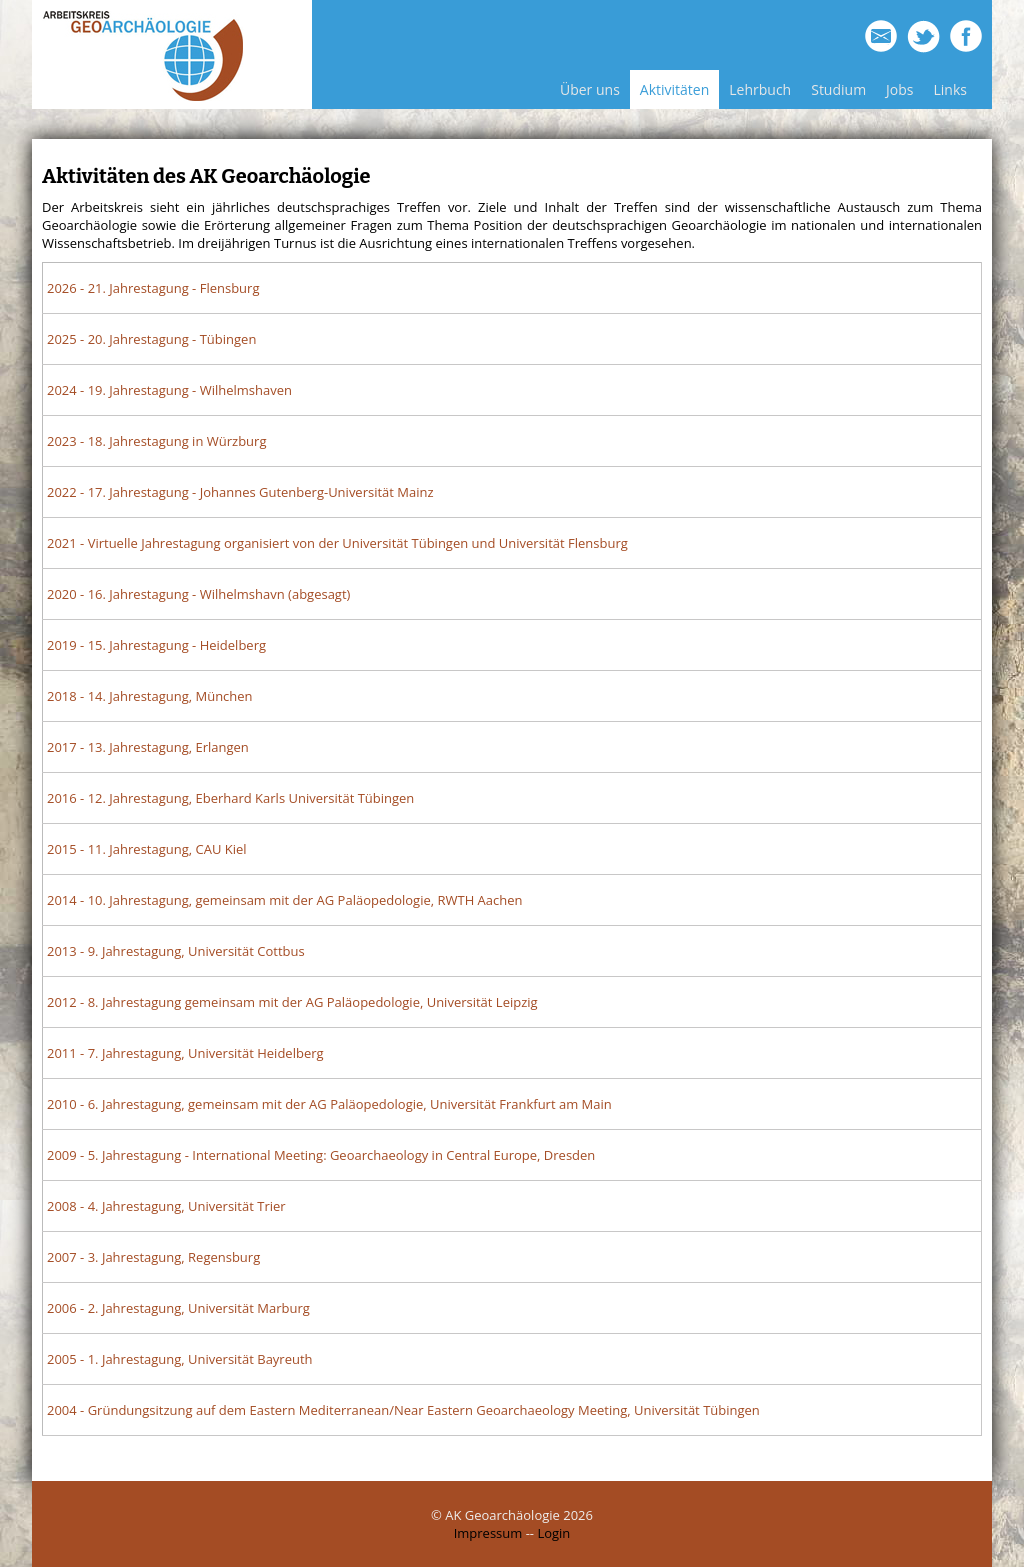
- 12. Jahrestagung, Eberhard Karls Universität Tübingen (230, 798)
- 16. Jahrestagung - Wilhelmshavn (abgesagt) (198, 594)
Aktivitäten (674, 89)
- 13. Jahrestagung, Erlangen (148, 747)
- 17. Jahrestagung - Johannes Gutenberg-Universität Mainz (240, 492)
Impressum (488, 1533)
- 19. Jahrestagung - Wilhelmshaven (169, 390)
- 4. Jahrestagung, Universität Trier (166, 1206)
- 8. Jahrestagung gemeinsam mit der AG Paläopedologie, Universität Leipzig (292, 1002)
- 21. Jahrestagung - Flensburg (153, 288)
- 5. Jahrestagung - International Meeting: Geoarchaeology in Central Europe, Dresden (321, 1155)
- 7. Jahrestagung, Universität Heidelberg (185, 1053)
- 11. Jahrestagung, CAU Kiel (147, 849)
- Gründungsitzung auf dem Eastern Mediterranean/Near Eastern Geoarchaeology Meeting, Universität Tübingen (403, 1410)
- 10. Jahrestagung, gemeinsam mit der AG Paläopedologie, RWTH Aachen (285, 900)
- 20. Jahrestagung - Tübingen (151, 339)
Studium (838, 89)
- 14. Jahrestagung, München (150, 696)
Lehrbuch (760, 89)
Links (950, 89)
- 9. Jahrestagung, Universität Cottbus (176, 951)
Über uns (590, 89)
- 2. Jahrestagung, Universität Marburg (178, 1308)
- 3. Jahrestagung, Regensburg (153, 1257)
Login (553, 1533)
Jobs (899, 89)
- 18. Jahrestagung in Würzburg (156, 441)
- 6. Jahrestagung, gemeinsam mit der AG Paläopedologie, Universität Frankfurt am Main (329, 1104)
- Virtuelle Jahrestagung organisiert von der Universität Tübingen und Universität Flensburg (337, 543)
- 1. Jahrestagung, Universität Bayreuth (180, 1359)
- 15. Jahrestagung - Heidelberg (156, 645)
